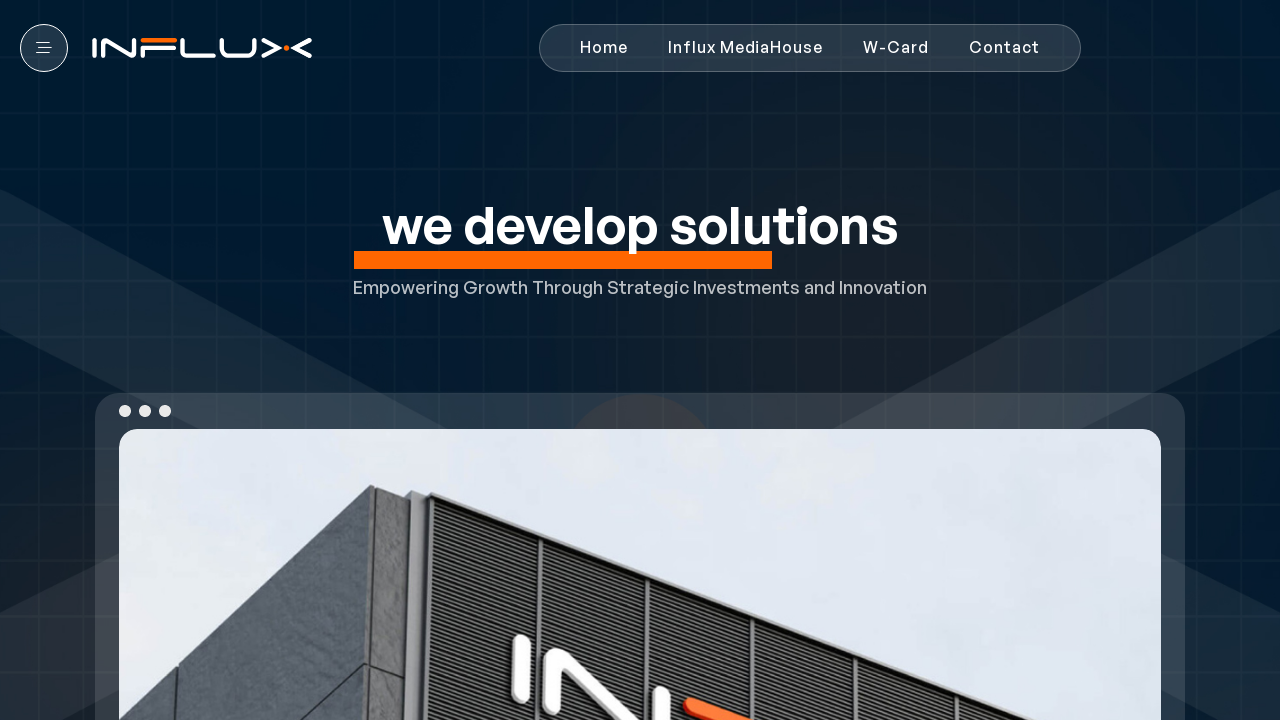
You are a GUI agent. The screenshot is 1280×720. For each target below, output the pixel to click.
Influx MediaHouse (745, 47)
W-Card (896, 47)
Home (604, 47)
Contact (1004, 47)
